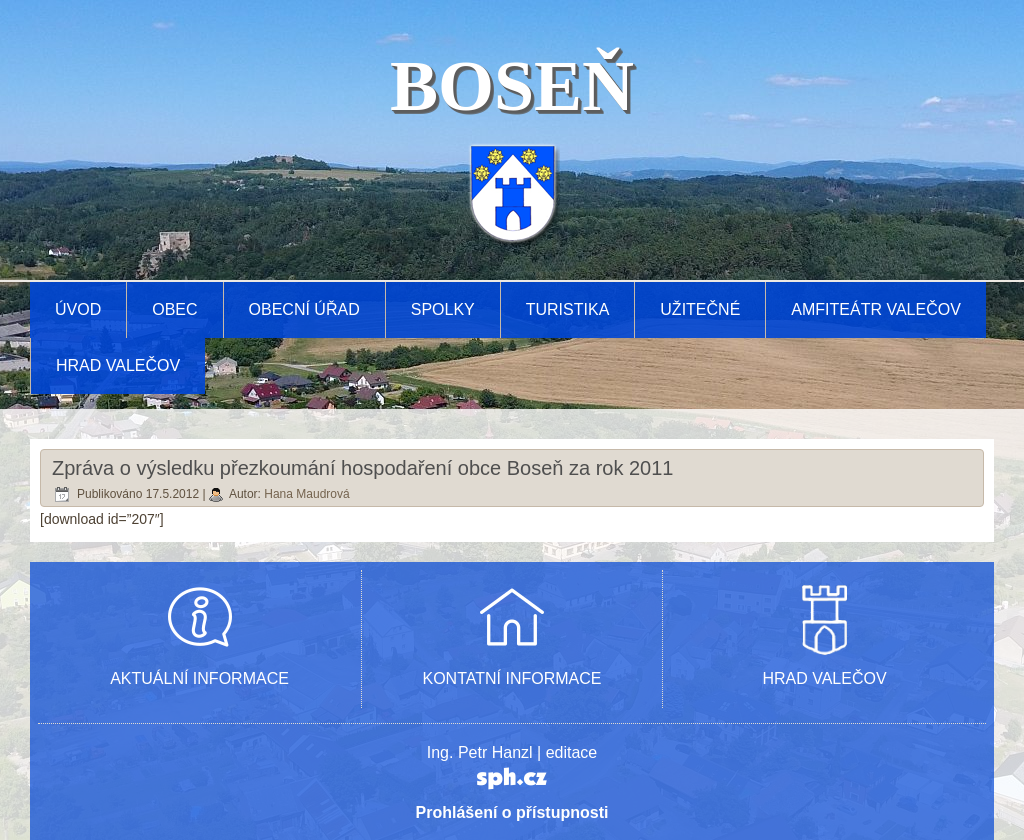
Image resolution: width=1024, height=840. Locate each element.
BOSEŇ (512, 86)
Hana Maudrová (306, 494)
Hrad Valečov (118, 365)
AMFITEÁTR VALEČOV (876, 309)
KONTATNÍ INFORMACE (512, 678)
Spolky (443, 309)
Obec (174, 309)
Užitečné (700, 309)
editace (572, 752)
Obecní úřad (304, 309)
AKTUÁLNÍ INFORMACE (199, 678)
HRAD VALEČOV (824, 678)
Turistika (568, 309)
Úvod (78, 309)
